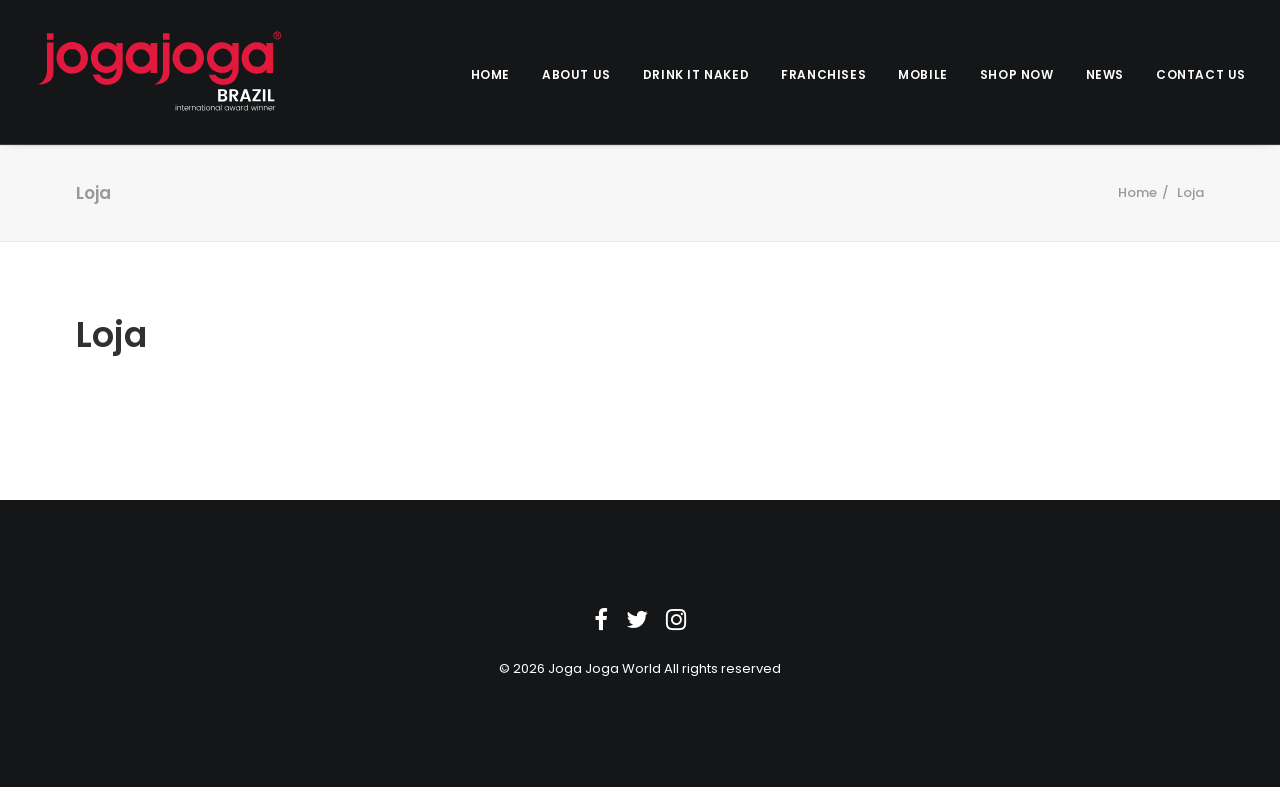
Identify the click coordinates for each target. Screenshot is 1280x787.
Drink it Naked (696, 74)
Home (490, 74)
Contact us (1201, 74)
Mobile (923, 74)
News (1105, 74)
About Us (576, 74)
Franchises (823, 74)
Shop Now (1017, 74)
